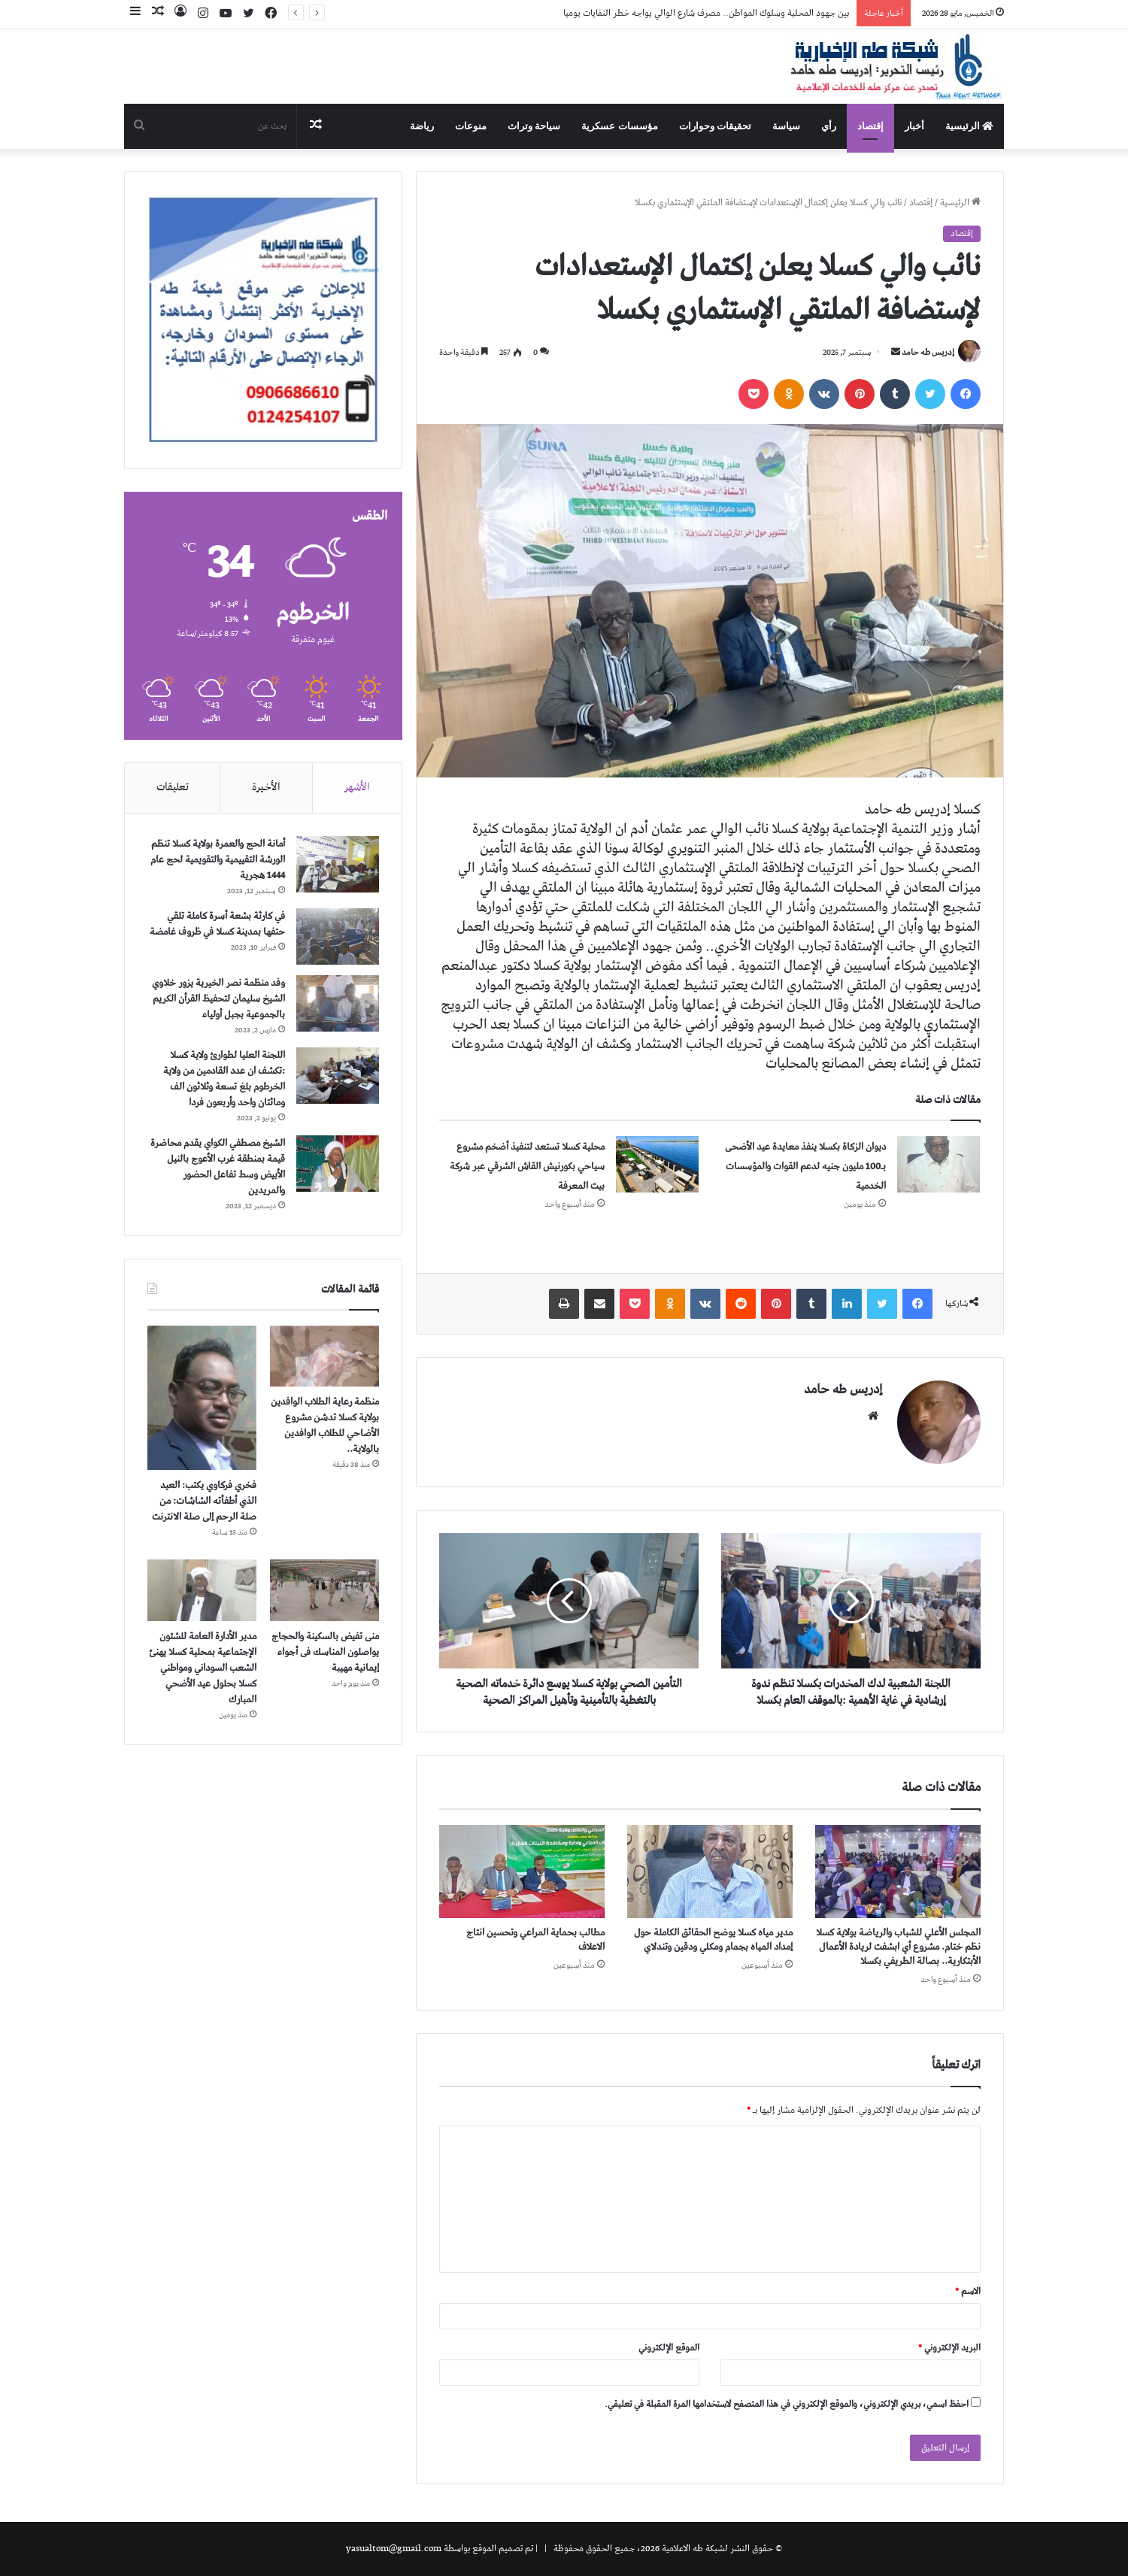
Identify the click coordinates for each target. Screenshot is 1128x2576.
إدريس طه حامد (928, 352)
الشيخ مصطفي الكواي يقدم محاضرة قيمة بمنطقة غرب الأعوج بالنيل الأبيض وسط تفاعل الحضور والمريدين (217, 1167)
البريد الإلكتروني (949, 2347)
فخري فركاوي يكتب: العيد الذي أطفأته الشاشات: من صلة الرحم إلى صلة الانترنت (204, 1501)
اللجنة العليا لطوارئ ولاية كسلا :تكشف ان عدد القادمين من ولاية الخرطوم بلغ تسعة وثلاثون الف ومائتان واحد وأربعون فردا (224, 1079)
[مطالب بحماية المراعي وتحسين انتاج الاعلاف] (522, 1871)
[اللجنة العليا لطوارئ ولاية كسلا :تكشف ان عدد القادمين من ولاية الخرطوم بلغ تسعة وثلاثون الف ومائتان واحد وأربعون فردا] (337, 1075)
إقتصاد (870, 126)
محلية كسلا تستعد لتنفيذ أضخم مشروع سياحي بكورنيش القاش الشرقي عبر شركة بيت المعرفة (527, 1167)
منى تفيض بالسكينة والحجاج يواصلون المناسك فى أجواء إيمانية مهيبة (325, 1652)
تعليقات (172, 787)
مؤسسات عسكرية (619, 126)
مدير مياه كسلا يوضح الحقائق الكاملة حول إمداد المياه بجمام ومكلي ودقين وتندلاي (713, 1939)
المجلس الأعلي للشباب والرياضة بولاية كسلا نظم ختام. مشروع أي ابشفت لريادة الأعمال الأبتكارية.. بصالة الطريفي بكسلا (898, 1947)
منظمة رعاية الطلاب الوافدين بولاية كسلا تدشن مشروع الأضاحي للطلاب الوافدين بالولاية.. (325, 1426)
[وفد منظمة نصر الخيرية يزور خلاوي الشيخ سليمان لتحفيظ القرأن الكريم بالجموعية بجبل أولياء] (337, 1003)
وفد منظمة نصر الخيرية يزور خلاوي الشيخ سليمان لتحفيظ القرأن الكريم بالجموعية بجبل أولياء (218, 999)
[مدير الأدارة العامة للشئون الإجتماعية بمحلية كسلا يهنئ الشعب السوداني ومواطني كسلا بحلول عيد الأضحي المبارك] (201, 1590)
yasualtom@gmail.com (393, 2548)
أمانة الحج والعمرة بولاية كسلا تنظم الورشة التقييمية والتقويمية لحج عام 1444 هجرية (217, 860)
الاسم (968, 2291)
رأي (828, 126)
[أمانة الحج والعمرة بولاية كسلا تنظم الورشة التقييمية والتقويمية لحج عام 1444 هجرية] (337, 864)
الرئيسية (969, 126)
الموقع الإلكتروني (668, 2347)
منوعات (471, 126)
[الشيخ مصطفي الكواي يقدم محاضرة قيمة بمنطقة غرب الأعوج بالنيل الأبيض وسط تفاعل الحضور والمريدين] (337, 1163)
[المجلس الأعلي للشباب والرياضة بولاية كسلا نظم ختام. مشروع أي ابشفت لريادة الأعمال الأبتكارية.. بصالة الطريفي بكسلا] (898, 1871)
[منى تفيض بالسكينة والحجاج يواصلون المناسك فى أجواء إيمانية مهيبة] (324, 1590)
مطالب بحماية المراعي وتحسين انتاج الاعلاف (535, 1939)
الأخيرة (266, 787)
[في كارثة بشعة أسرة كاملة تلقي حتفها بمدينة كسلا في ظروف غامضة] (337, 936)
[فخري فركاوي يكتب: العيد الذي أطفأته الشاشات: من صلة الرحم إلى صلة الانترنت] (201, 1398)
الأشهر (357, 787)
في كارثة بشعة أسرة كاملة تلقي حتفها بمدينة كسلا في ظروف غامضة (217, 924)
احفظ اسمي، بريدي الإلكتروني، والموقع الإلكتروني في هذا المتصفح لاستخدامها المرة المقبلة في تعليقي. (787, 2404)
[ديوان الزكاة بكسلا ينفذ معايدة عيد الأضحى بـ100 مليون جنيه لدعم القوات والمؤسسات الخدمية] (938, 1164)
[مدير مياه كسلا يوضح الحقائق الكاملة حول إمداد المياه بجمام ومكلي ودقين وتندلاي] (710, 1871)
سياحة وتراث (534, 126)
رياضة (422, 126)
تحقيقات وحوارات (715, 126)
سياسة (786, 126)
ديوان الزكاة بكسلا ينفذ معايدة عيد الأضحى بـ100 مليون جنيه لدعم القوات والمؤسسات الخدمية (805, 1167)
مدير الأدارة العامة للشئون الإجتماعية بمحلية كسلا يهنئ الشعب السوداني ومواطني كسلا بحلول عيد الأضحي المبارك (202, 1668)
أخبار (914, 126)
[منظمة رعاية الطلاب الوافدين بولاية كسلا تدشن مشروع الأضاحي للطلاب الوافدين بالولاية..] (324, 1356)
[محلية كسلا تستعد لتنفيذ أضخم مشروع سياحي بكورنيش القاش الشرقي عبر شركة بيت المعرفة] (657, 1164)
